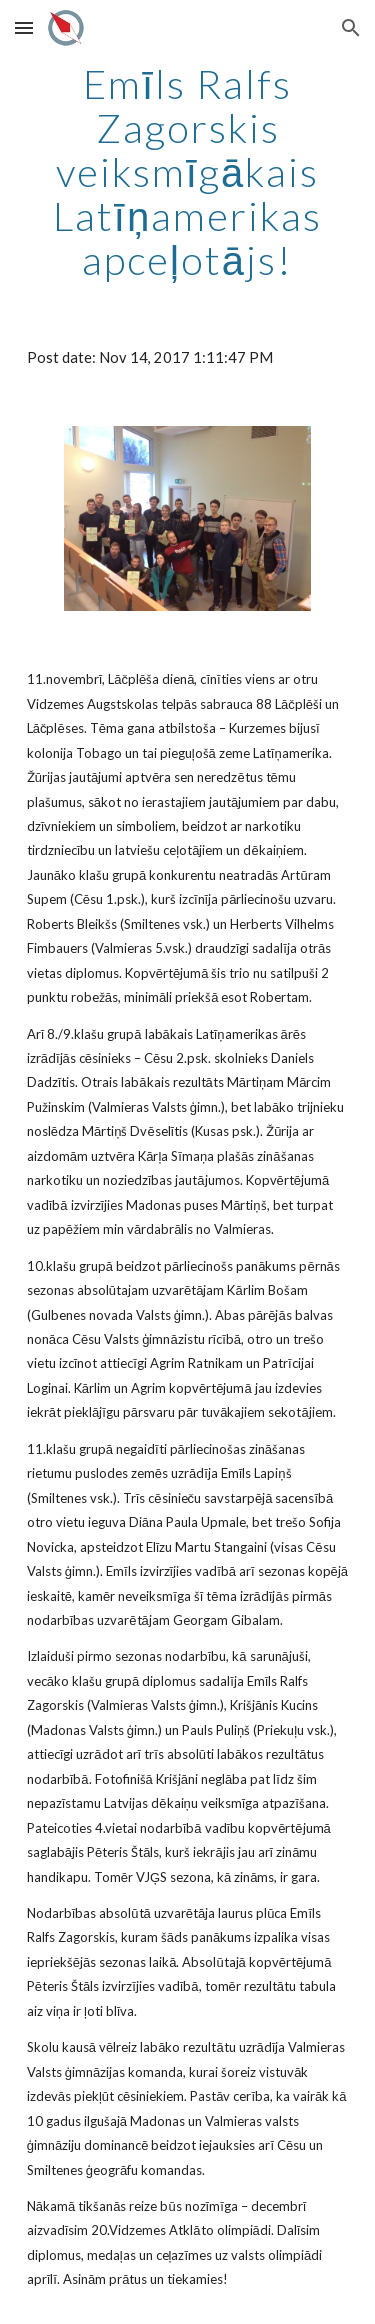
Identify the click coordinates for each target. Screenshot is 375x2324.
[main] (188, 172)
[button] (24, 27)
